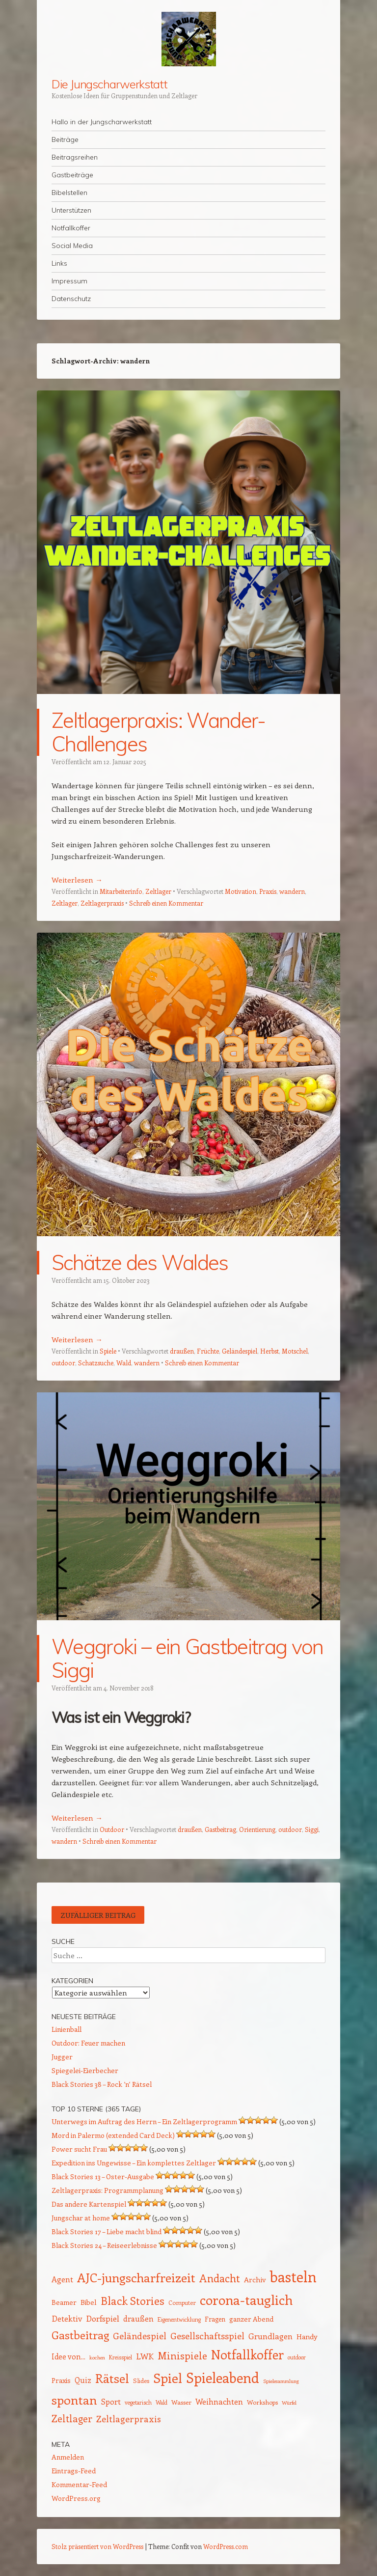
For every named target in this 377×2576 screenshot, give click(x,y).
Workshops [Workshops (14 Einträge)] (262, 2402)
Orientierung (257, 1829)
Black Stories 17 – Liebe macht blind (107, 2231)
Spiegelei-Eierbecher (85, 2070)
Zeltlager (158, 891)
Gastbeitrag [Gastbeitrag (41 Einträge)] (80, 2334)
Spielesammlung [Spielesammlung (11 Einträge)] (281, 2381)
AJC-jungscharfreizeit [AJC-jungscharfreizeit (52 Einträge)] (136, 2277)
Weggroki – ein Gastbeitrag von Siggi (187, 1658)
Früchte (208, 1351)
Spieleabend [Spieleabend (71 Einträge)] (222, 2377)
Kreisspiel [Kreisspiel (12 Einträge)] (120, 2357)
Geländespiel (239, 1351)
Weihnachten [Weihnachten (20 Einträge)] (219, 2401)
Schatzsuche (95, 1362)
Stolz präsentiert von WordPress (97, 2546)
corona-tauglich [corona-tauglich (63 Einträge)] (246, 2299)
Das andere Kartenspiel (89, 2204)
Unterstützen (71, 210)
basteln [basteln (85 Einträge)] (293, 2276)
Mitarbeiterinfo (121, 891)
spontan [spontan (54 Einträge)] (74, 2399)
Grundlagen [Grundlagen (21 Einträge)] (270, 2335)
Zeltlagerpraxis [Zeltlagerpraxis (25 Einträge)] (128, 2419)
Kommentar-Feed (79, 2484)
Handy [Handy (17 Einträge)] (307, 2336)
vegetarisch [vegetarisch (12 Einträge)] (138, 2402)
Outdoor (112, 1829)
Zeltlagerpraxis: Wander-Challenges (159, 732)
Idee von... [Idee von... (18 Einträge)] (68, 2356)
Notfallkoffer (71, 227)
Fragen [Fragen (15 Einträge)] (215, 2319)
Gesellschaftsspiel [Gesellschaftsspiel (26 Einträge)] (207, 2335)
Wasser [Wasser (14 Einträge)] (181, 2402)
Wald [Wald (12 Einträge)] (161, 2402)
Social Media (72, 245)
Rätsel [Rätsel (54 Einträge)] (112, 2378)
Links (59, 263)
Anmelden (68, 2457)
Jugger (62, 2056)
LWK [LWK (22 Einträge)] (145, 2356)
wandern (292, 891)
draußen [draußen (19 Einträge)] (138, 2318)
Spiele (108, 1351)
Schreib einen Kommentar (166, 903)
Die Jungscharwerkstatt (109, 84)
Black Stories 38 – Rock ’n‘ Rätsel (102, 2084)
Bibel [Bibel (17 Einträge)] (89, 2302)
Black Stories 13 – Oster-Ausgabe (103, 2176)
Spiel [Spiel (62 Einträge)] (167, 2377)
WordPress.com (225, 2546)
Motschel (295, 1351)
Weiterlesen (77, 880)
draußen (182, 1351)
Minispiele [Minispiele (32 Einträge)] (182, 2355)
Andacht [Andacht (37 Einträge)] (219, 2278)
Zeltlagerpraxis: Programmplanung (107, 2190)
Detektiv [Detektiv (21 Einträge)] (67, 2318)
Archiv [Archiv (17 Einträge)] (255, 2279)
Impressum (69, 281)
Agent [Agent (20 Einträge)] (62, 2279)
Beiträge (65, 139)
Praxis (267, 891)
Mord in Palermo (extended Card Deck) (113, 2135)
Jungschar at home (81, 2217)
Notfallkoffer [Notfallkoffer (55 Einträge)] (247, 2354)
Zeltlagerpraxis (102, 903)
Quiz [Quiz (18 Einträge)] (83, 2380)
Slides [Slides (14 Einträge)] (141, 2380)
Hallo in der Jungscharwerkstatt (102, 121)
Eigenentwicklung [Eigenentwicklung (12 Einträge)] (179, 2319)
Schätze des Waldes (140, 1262)
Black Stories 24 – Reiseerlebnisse (104, 2245)
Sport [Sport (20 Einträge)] (111, 2401)
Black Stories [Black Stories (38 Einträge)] (132, 2300)
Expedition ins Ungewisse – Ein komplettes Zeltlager (134, 2162)
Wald (123, 1362)
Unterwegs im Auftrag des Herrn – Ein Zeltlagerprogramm (144, 2121)
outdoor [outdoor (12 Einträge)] (297, 2357)
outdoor (63, 1362)
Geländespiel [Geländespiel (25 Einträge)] (139, 2336)
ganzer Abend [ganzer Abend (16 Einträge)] (251, 2319)
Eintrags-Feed (74, 2470)
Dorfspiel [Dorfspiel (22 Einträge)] (102, 2318)
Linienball (66, 2029)
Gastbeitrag (220, 1829)
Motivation (240, 891)
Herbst (269, 1351)
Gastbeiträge (72, 174)
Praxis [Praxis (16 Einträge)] (61, 2380)
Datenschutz (71, 298)
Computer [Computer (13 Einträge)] (182, 2302)
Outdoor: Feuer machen (88, 2043)
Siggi (312, 1829)
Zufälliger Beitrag (97, 1915)
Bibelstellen (69, 192)
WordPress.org (76, 2498)
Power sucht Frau (79, 2149)
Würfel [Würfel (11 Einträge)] (289, 2402)
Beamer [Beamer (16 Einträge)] (64, 2302)
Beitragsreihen (75, 157)
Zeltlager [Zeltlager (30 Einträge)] (72, 2418)
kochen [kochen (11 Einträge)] (97, 2357)
